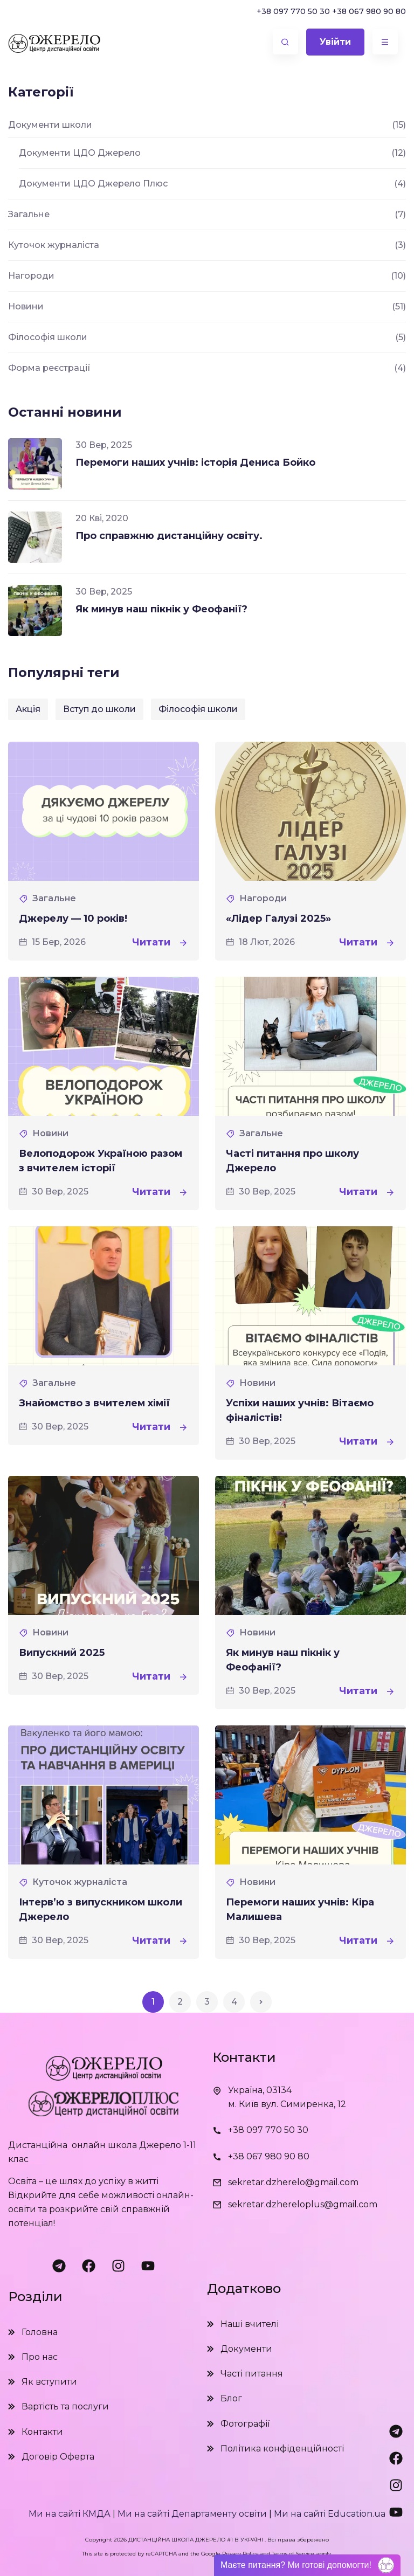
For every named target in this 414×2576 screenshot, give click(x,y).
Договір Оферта (58, 2456)
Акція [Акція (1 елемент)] (28, 709)
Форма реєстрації (49, 368)
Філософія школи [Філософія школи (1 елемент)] (198, 709)
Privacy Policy (240, 2553)
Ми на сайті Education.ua (329, 2514)
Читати (160, 942)
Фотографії (245, 2424)
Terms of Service (293, 2553)
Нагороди (263, 898)
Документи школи (50, 125)
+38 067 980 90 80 (369, 11)
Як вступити (49, 2382)
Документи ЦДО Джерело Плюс (93, 183)
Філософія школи (47, 337)
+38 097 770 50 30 (293, 11)
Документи (246, 2349)
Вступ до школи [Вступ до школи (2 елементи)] (99, 709)
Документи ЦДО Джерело (80, 153)
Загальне (54, 898)
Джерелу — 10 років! (73, 918)
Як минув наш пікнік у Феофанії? (161, 609)
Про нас (40, 2357)
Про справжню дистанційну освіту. (169, 536)
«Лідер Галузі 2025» (278, 918)
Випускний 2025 (62, 1653)
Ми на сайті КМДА (70, 2514)
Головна (40, 2332)
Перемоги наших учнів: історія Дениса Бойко (195, 462)
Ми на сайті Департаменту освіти (192, 2514)
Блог (231, 2398)
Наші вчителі (249, 2324)
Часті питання (251, 2373)
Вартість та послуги (65, 2406)
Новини (50, 1133)
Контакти (42, 2432)
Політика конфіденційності (282, 2448)
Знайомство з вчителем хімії (94, 1403)
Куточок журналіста (79, 1882)
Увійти (333, 42)
